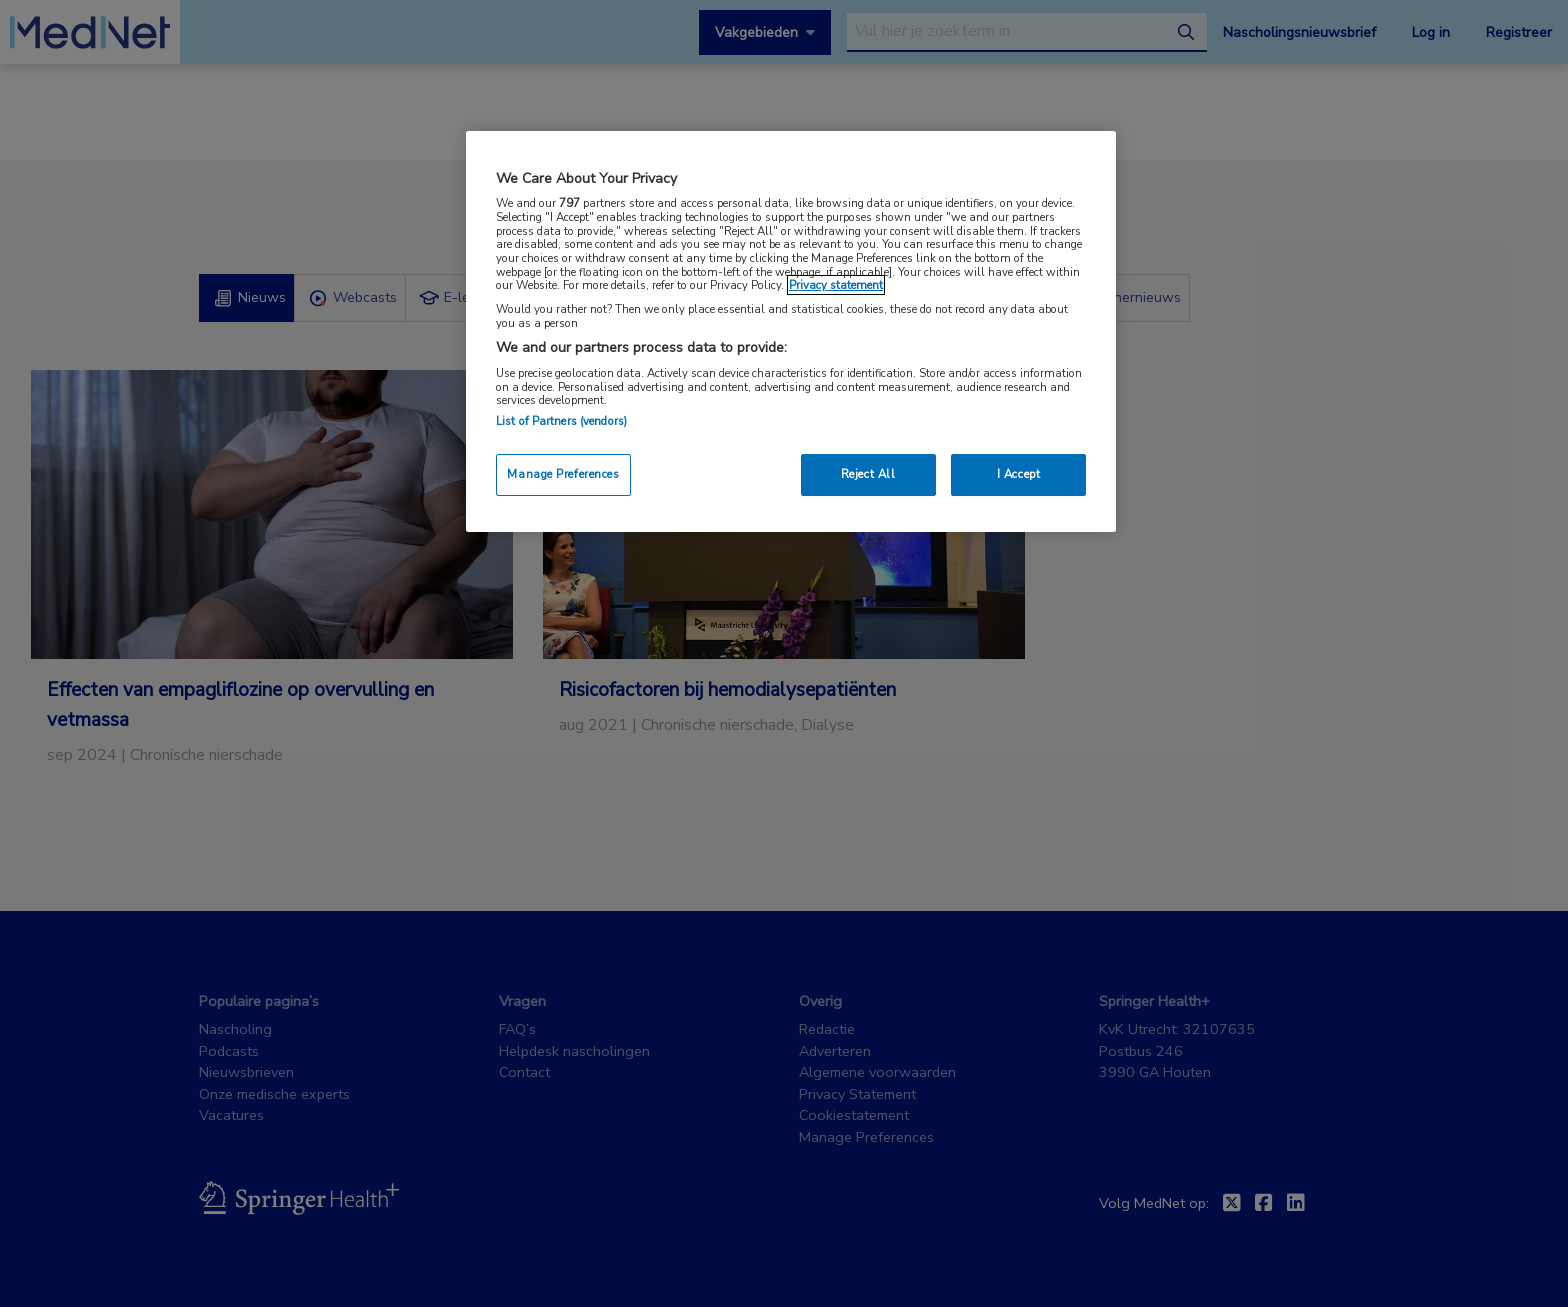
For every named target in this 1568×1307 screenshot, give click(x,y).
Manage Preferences (563, 474)
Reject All (868, 474)
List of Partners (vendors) (561, 421)
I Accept (1019, 474)
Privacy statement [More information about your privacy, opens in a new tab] (836, 285)
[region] (791, 331)
